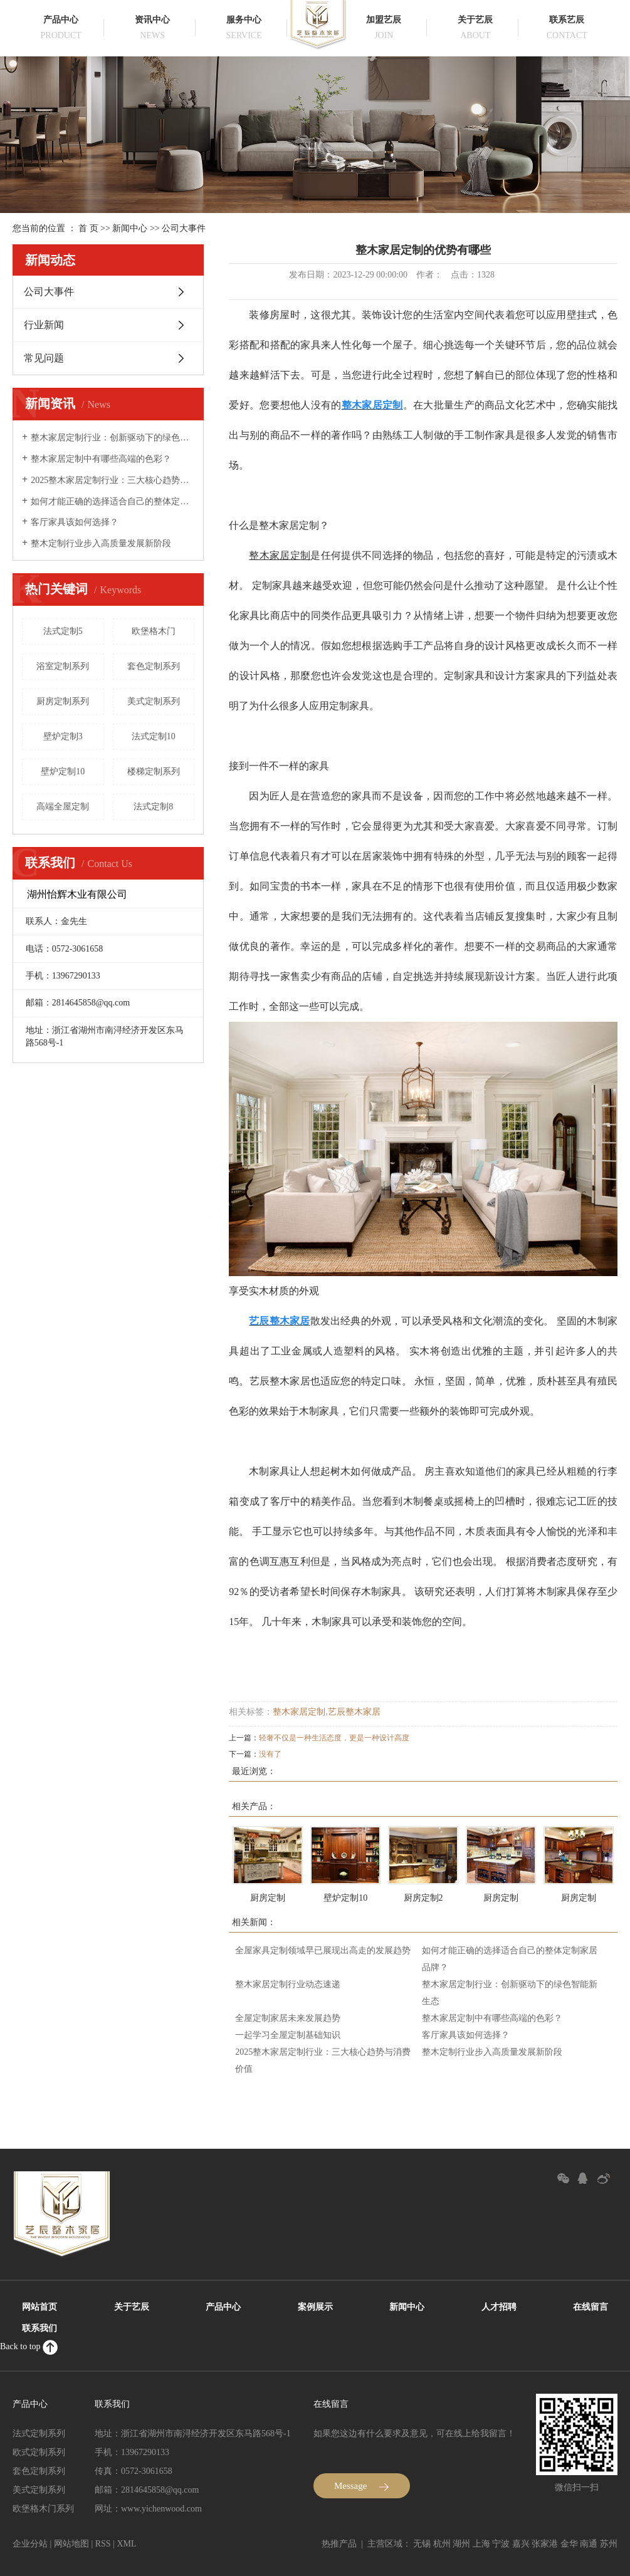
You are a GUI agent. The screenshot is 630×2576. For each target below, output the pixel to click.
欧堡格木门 (154, 631)
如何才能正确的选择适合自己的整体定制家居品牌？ (112, 501)
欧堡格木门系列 (43, 2508)
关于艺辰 (475, 19)
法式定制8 (153, 806)
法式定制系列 (39, 2433)
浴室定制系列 (62, 666)
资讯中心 (152, 19)
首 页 (88, 228)
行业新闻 (44, 324)
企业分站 (30, 2543)
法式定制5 (63, 631)
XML (126, 2543)
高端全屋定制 (62, 806)
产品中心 (60, 19)
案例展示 (315, 2307)
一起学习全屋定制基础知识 (287, 2035)
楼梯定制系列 (153, 771)
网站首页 (39, 2307)
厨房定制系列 (62, 701)
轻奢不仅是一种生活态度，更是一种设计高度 (334, 1737)
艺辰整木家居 (354, 1711)
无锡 (422, 2543)
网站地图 (71, 2543)
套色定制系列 (153, 666)
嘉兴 (521, 2543)
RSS (103, 2543)
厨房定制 (267, 1898)
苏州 (608, 2543)
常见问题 (44, 358)
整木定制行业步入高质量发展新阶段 (101, 543)
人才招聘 (499, 2307)
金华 (569, 2543)
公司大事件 (184, 228)
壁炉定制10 (63, 771)
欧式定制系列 (39, 2452)
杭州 (442, 2543)
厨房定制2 (423, 1898)
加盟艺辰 (383, 19)
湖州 (461, 2543)
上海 (481, 2543)
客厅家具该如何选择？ (74, 522)
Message (361, 2486)
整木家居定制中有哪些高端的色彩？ (101, 459)
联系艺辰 (566, 19)
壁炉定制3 (63, 736)
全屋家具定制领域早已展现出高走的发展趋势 (323, 1950)
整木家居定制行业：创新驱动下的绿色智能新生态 (112, 437)
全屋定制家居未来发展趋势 (287, 2018)
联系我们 (39, 2328)
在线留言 (590, 2307)
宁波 (501, 2543)
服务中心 (243, 19)
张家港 (545, 2543)
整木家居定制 (299, 1711)
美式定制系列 (153, 701)
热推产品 (339, 2543)
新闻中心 (129, 228)
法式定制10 (154, 736)
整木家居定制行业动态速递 (287, 1984)
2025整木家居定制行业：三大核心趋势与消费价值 (112, 480)
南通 (588, 2543)
